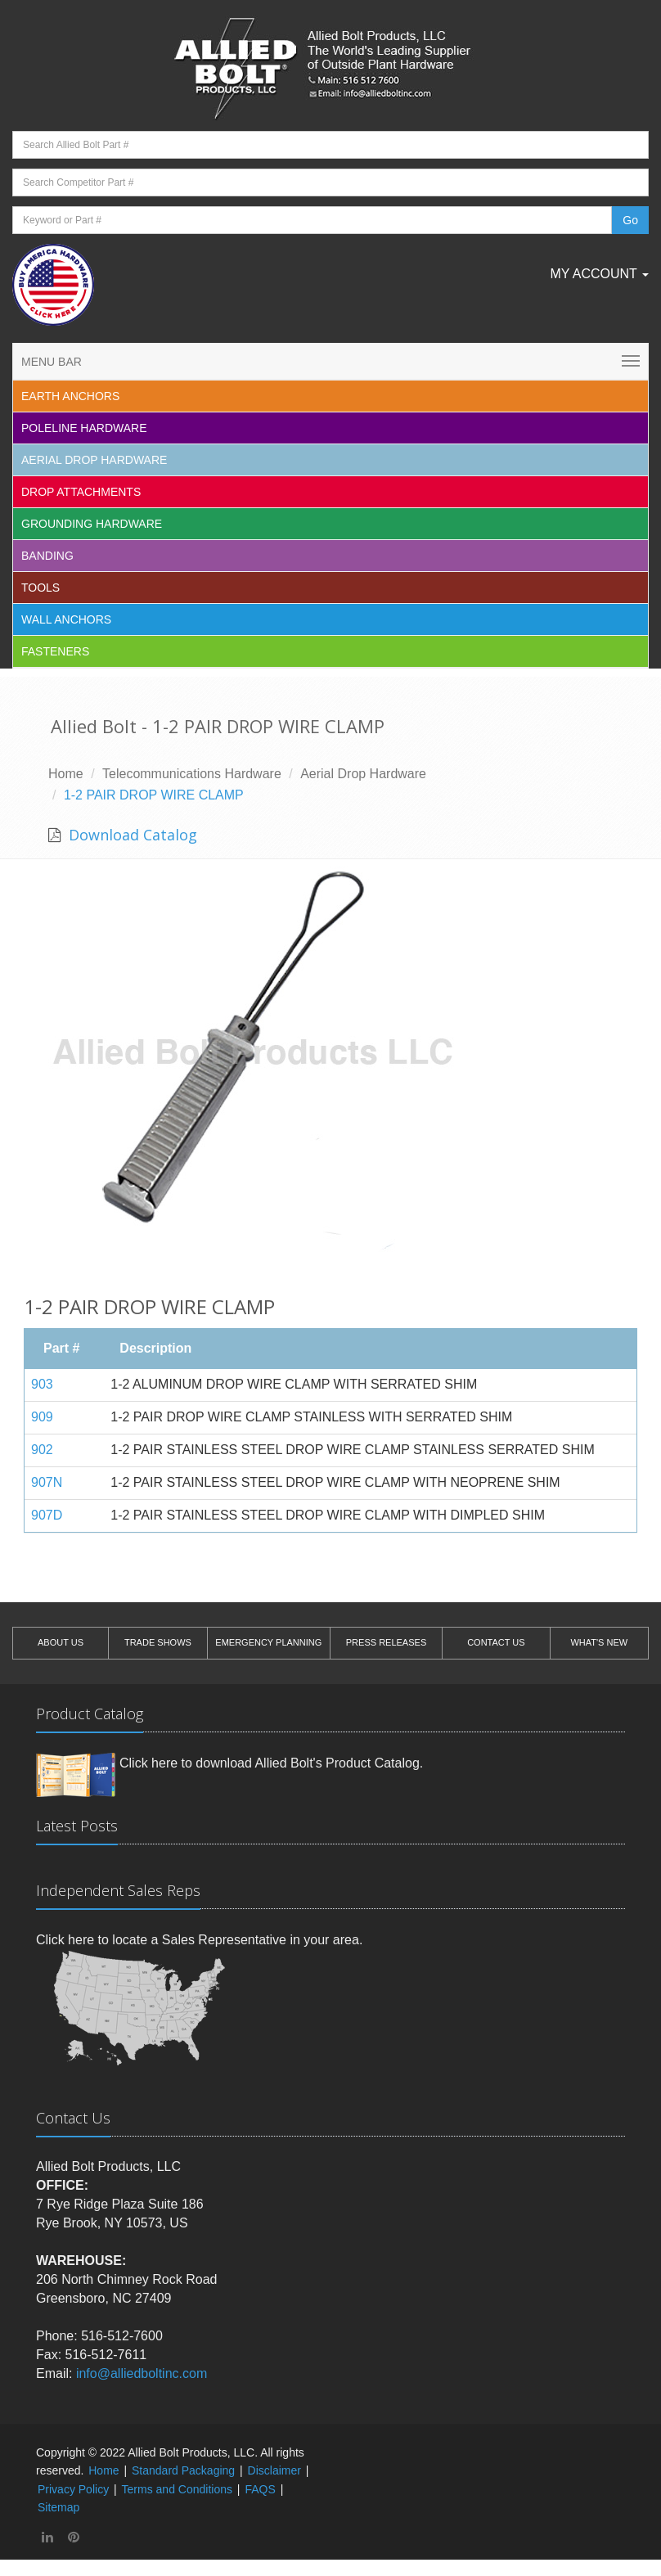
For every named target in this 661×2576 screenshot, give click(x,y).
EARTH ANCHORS (70, 396)
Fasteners (55, 651)
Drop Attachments (81, 491)
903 (42, 1384)
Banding (47, 555)
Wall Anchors (66, 619)
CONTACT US (496, 1642)
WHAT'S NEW (598, 1642)
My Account (599, 274)
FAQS (260, 2489)
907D (46, 1515)
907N (46, 1482)
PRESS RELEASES (386, 1642)
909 (42, 1417)
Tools (40, 587)
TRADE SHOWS (157, 1642)
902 (42, 1450)
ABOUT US (60, 1642)
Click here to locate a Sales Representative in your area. (199, 1940)
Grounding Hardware (91, 523)
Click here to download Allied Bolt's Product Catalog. (271, 1763)
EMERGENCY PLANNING (268, 1642)
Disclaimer (274, 2470)
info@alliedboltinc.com (141, 2373)
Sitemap (58, 2507)
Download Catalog (131, 834)
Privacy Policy (73, 2489)
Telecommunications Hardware (191, 774)
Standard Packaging (183, 2470)
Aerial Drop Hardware (94, 459)
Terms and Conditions (177, 2489)
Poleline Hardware (84, 428)
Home (65, 774)
